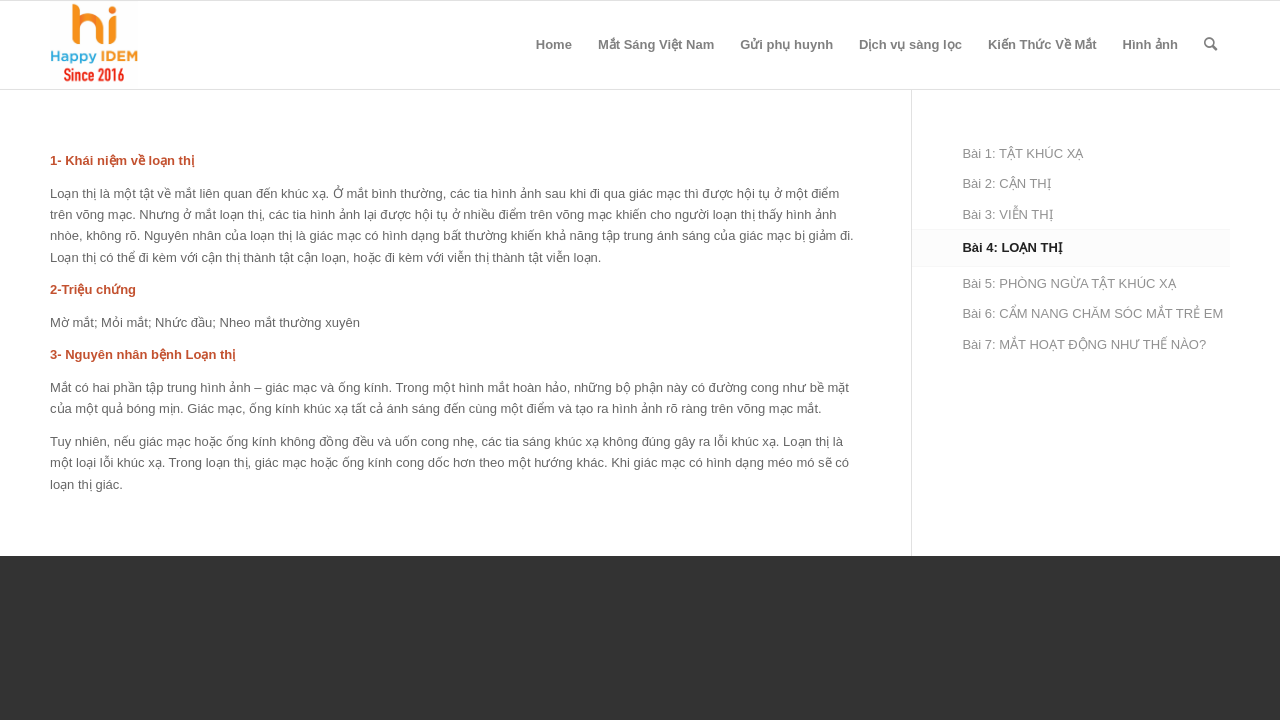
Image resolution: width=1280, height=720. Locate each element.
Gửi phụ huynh (786, 44)
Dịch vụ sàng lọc (910, 44)
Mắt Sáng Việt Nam (656, 44)
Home (554, 44)
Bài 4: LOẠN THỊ (1011, 247)
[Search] (1210, 45)
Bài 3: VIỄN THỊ (1007, 214)
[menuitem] (1210, 45)
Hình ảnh (1150, 44)
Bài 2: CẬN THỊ (1006, 183)
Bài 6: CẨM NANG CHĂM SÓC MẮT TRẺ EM (1092, 313)
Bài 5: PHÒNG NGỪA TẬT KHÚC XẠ (1068, 283)
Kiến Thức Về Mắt (1042, 44)
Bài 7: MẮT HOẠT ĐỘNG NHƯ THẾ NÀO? (1084, 344)
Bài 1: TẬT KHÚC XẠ (1022, 153)
